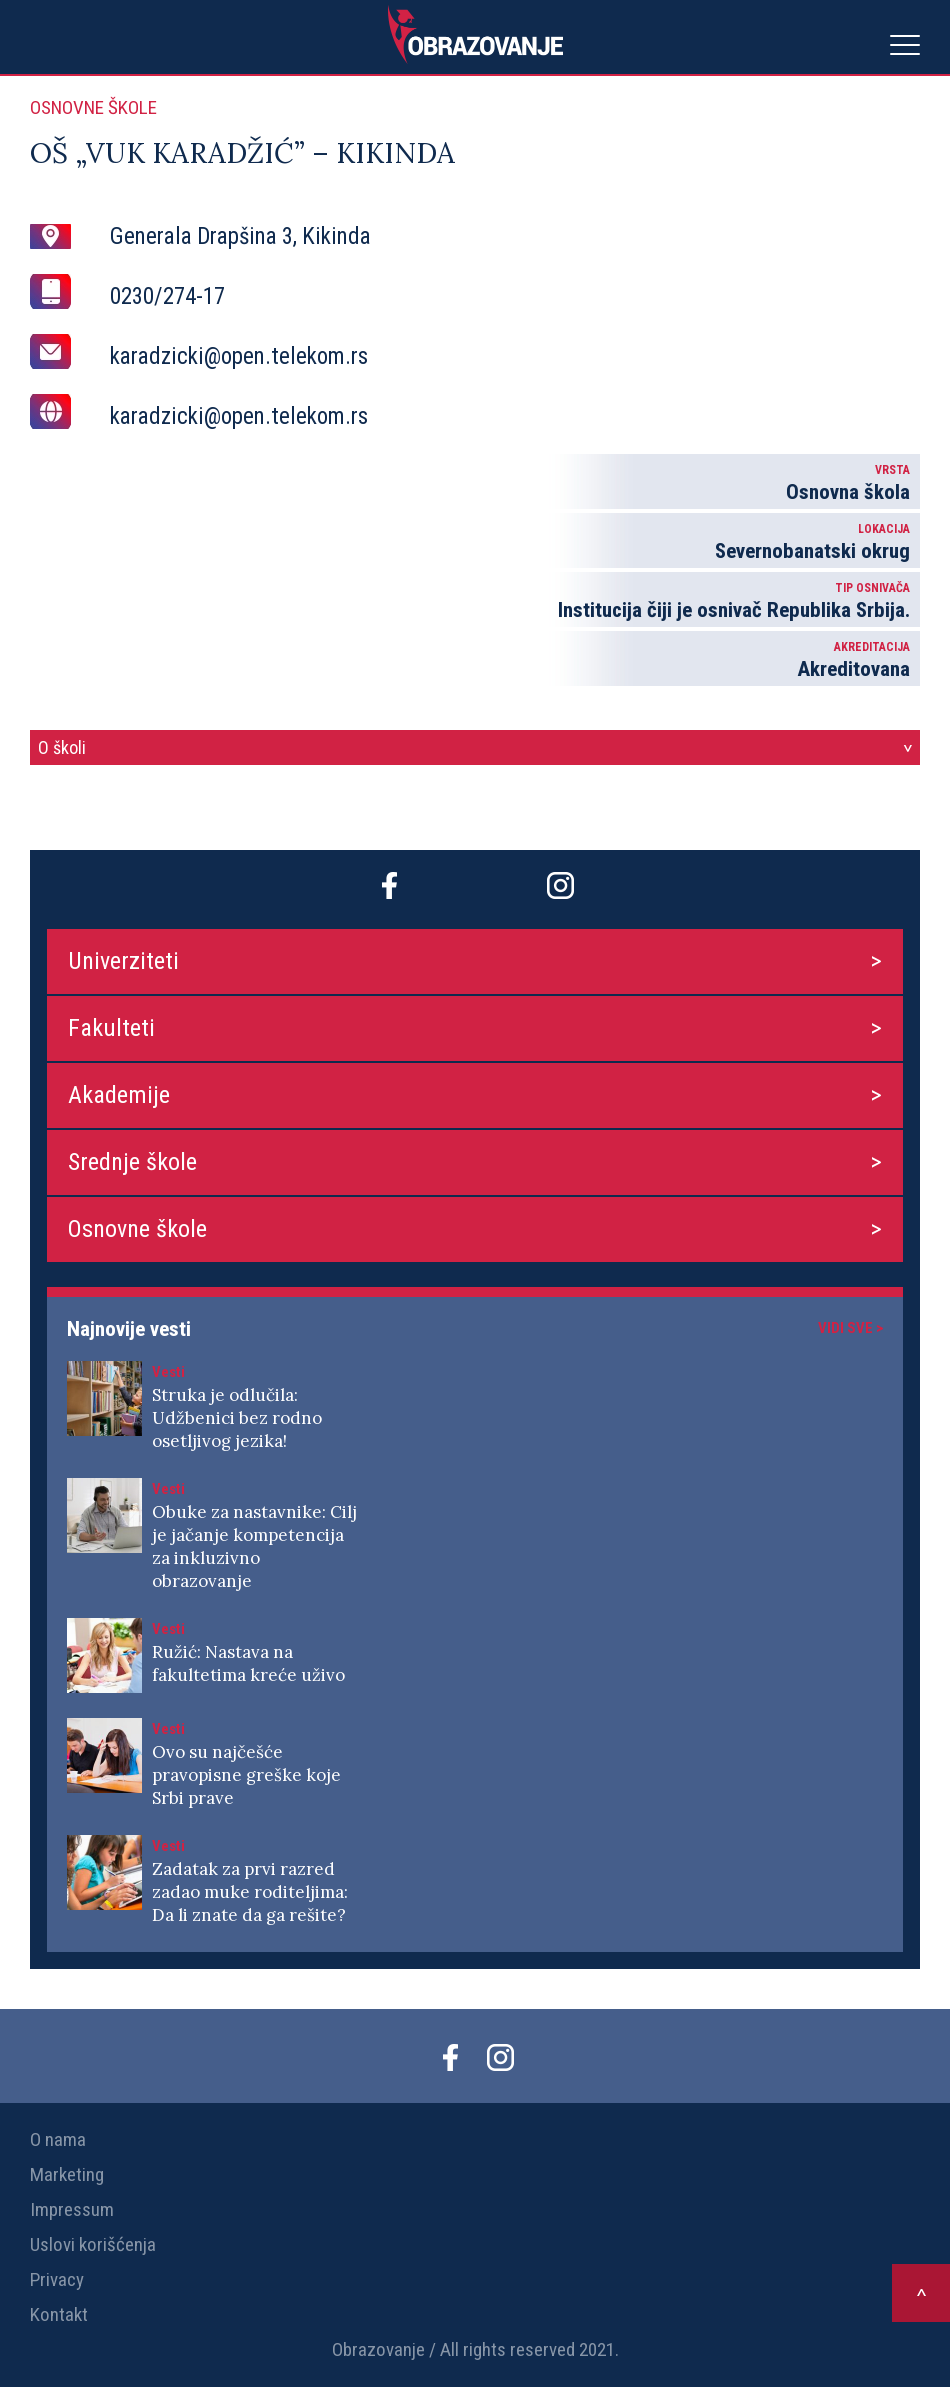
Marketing (67, 2174)
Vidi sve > (850, 1328)
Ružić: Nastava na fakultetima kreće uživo (248, 1663)
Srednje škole (132, 1162)
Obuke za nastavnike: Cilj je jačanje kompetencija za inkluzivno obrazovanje (254, 1546)
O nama (58, 2139)
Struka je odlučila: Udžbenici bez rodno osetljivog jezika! (237, 1418)
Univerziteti (123, 961)
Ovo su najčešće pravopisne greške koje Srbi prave (246, 1775)
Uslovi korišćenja (93, 2244)
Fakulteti (111, 1028)
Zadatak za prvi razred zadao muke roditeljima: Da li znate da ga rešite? (250, 1892)
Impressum (72, 2209)
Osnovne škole (137, 1229)
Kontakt (59, 2314)
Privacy (57, 2279)
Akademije (119, 1095)
